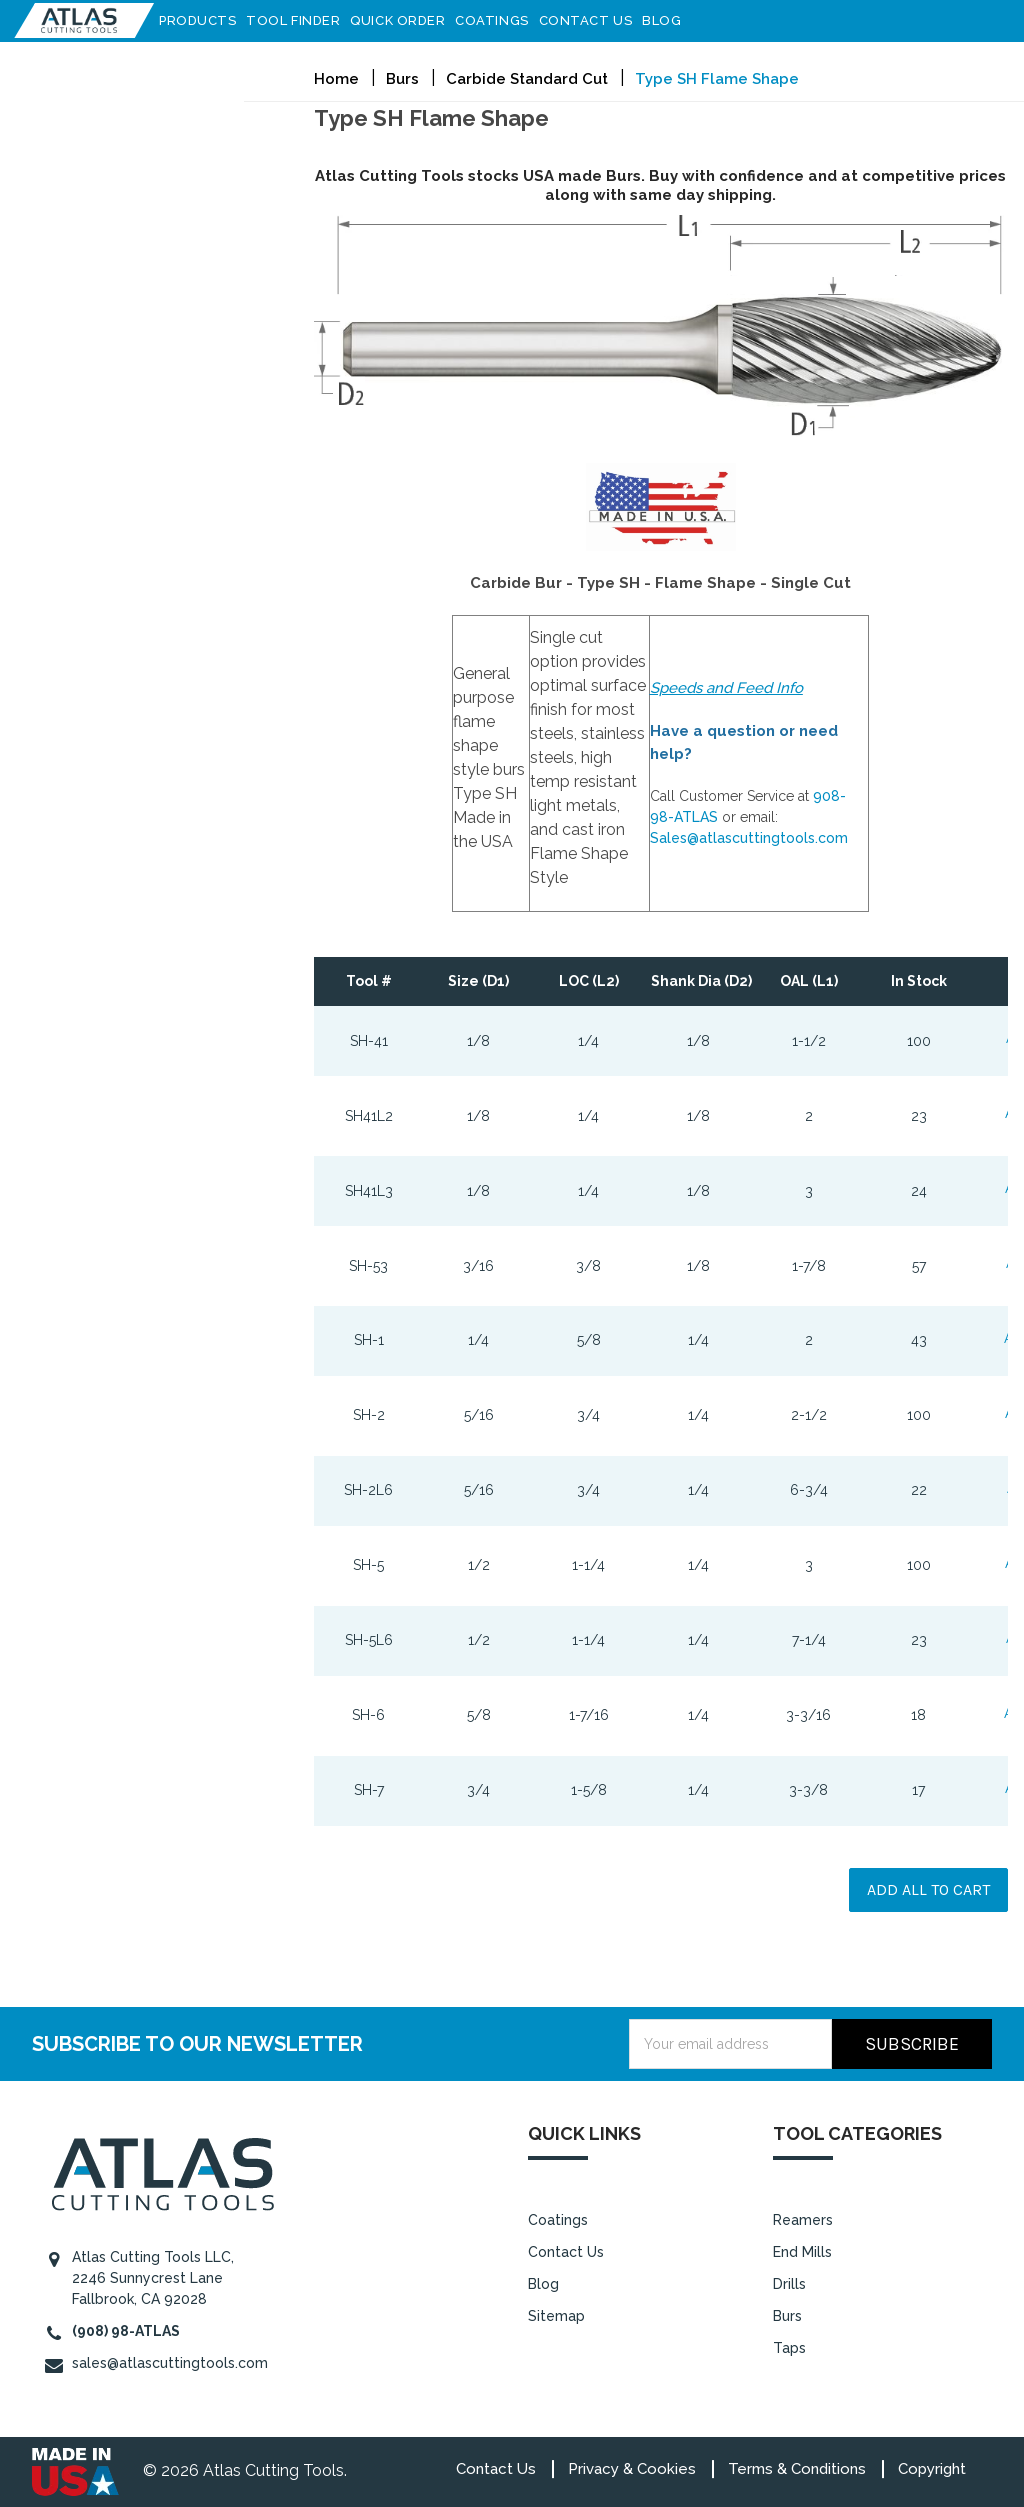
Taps (789, 2347)
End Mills (802, 2251)
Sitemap (556, 2315)
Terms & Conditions (797, 2469)
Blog (667, 20)
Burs (787, 2315)
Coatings (497, 20)
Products (203, 20)
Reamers (803, 2219)
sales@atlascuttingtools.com (170, 2363)
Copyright (932, 2469)
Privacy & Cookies (632, 2469)
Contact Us (591, 20)
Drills (789, 2283)
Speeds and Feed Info (726, 688)
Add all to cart (928, 1889)
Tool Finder (299, 20)
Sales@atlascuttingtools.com (749, 838)
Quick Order (403, 20)
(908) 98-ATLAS (126, 2331)
